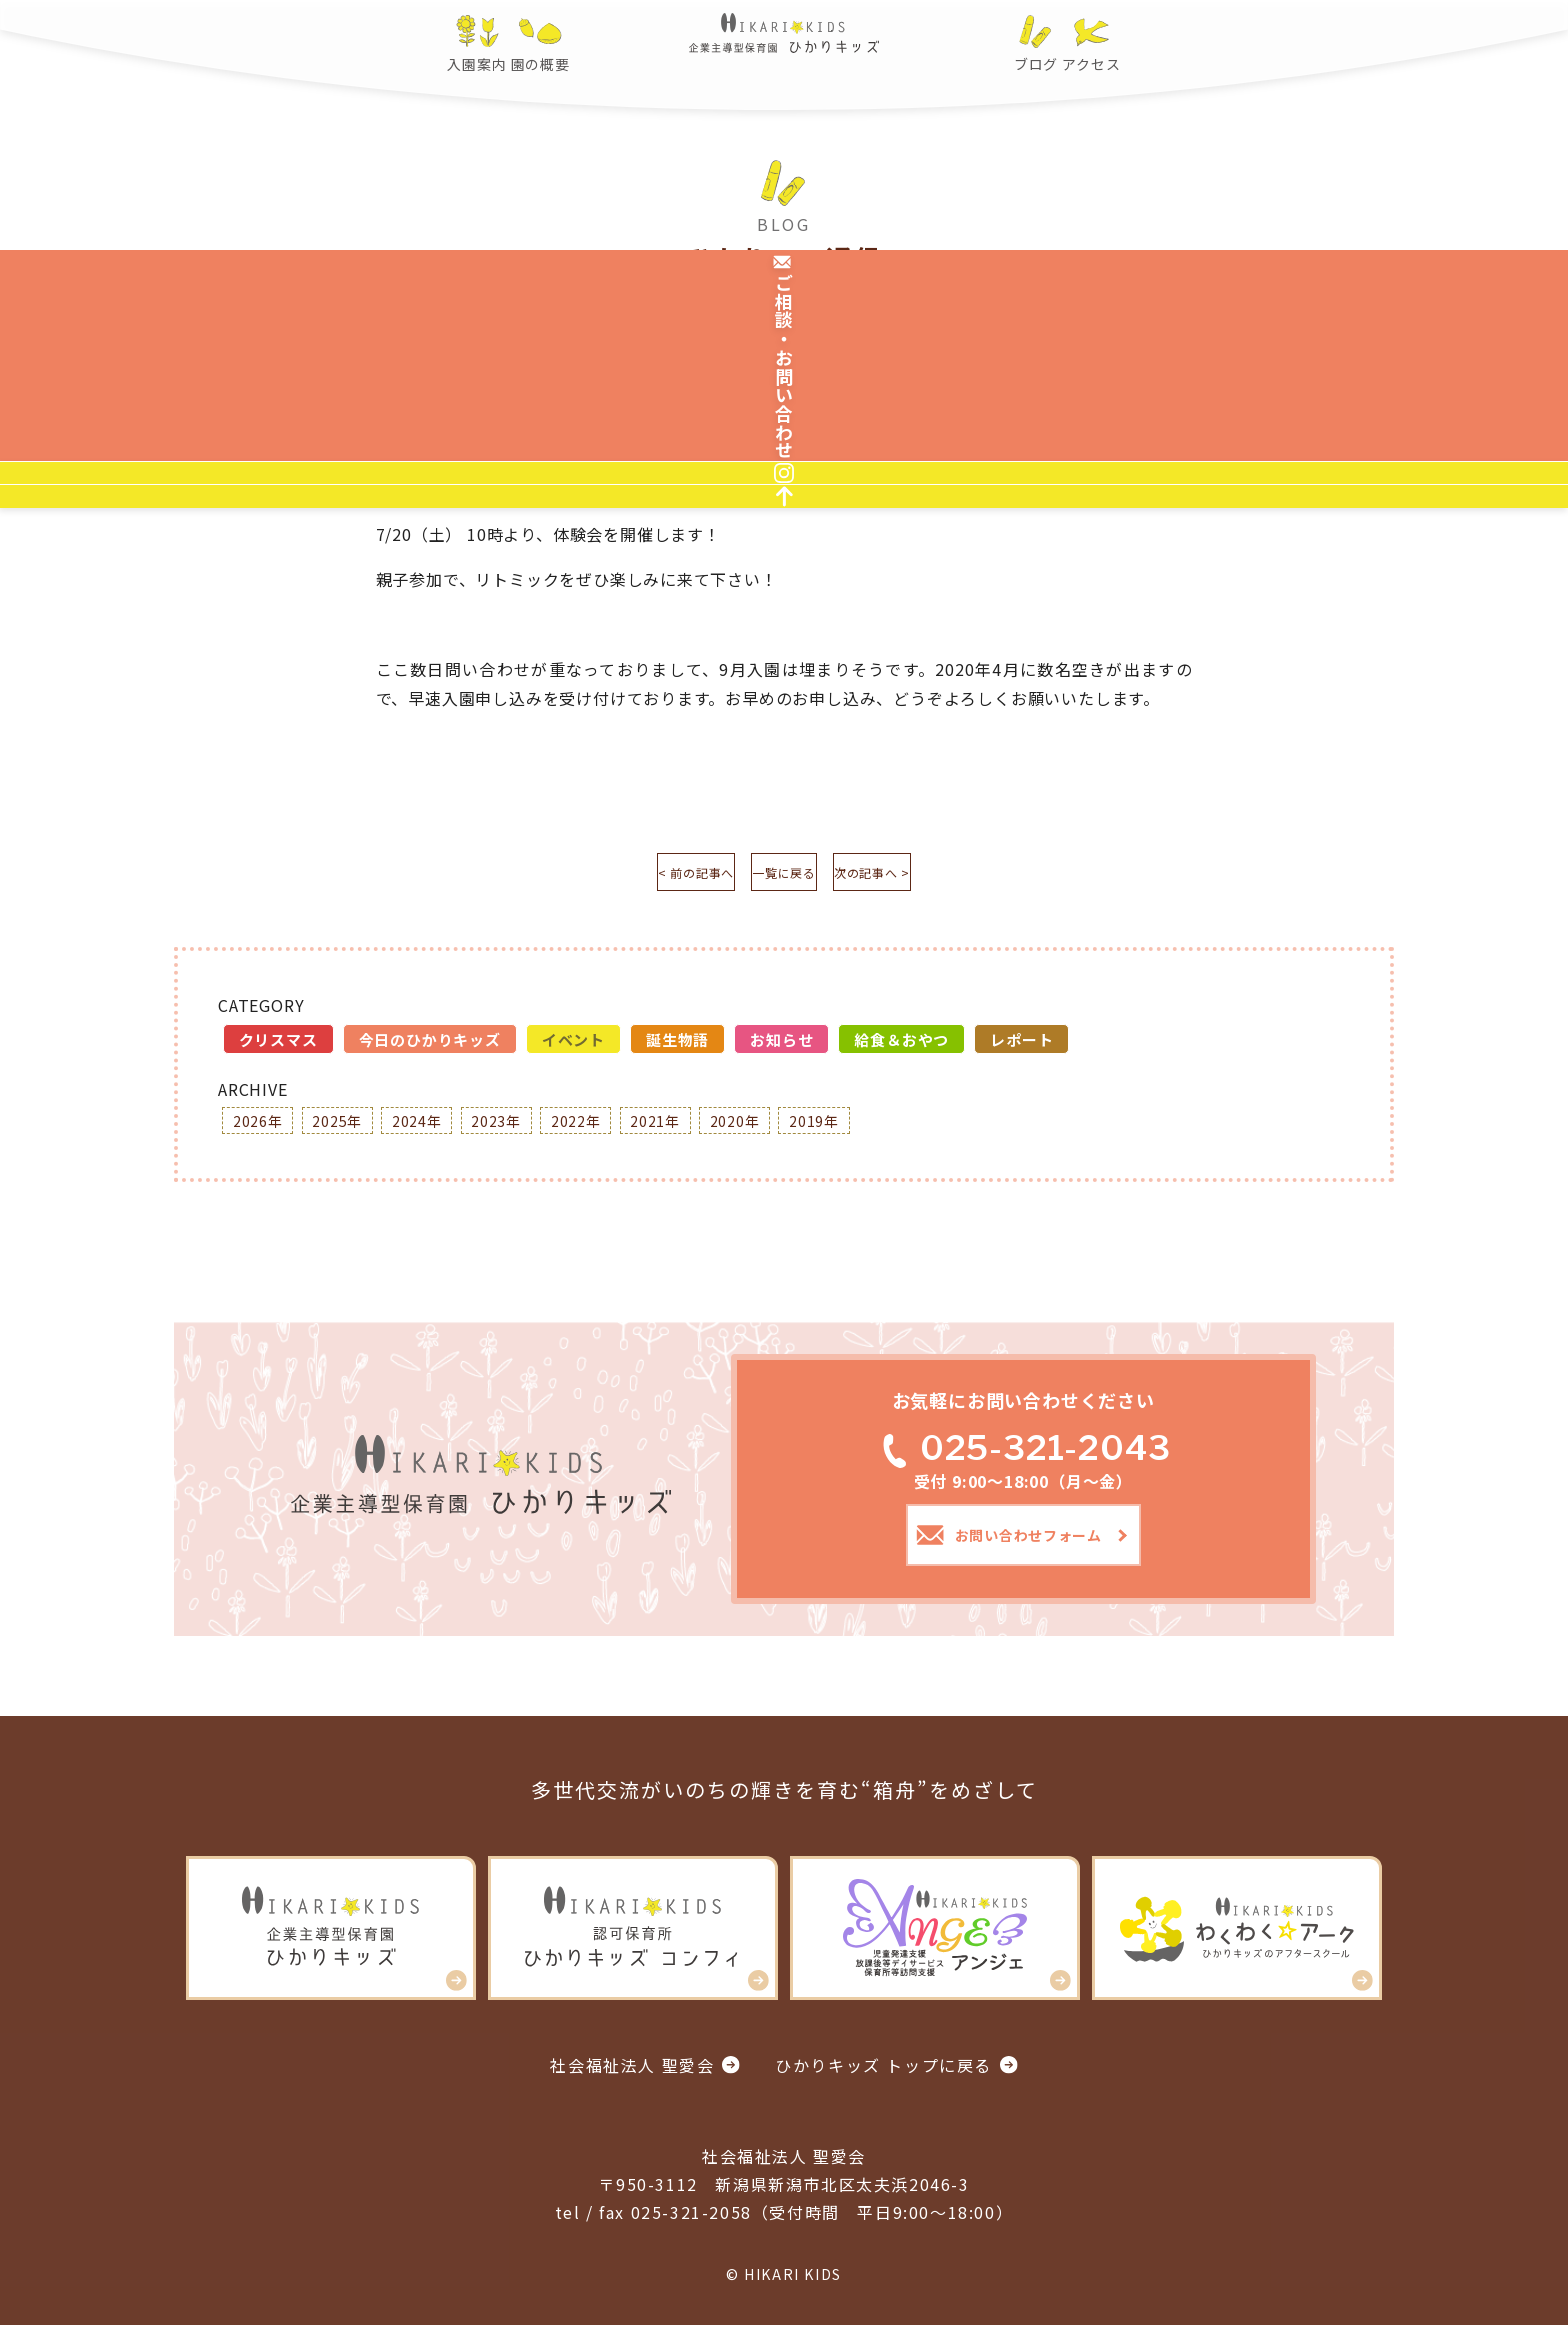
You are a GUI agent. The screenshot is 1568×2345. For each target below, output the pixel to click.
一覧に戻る (784, 876)
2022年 (623, 1130)
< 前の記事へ (639, 876)
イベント (573, 1046)
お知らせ (781, 1046)
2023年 (533, 1130)
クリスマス (278, 1046)
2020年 (803, 1130)
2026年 (263, 1130)
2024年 (443, 1130)
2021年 (713, 1130)
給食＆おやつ (901, 1046)
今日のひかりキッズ (430, 1046)
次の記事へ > (929, 876)
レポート (1021, 1046)
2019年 (893, 1130)
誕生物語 (677, 1046)
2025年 (353, 1130)
